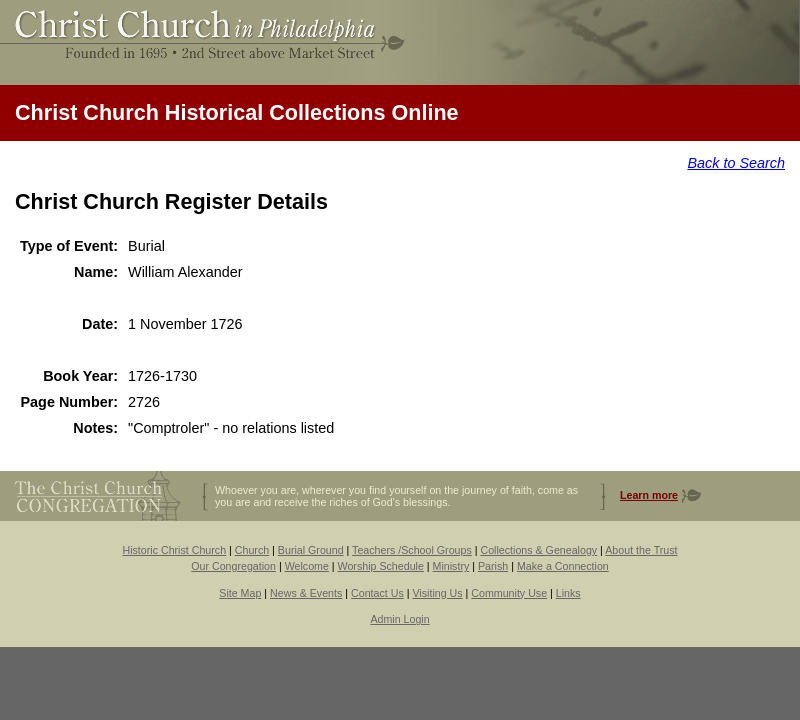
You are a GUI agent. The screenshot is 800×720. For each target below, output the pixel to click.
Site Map (240, 593)
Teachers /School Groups (412, 550)
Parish (493, 566)
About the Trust (641, 550)
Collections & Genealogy (538, 550)
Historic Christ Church (174, 550)
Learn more (649, 495)
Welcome (307, 566)
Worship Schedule (381, 566)
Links (568, 593)
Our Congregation (233, 566)
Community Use (509, 593)
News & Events (306, 593)
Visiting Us (437, 593)
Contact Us (377, 593)
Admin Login (399, 619)
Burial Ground (311, 550)
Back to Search (736, 163)
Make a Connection (563, 566)
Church (252, 550)
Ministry (451, 566)
